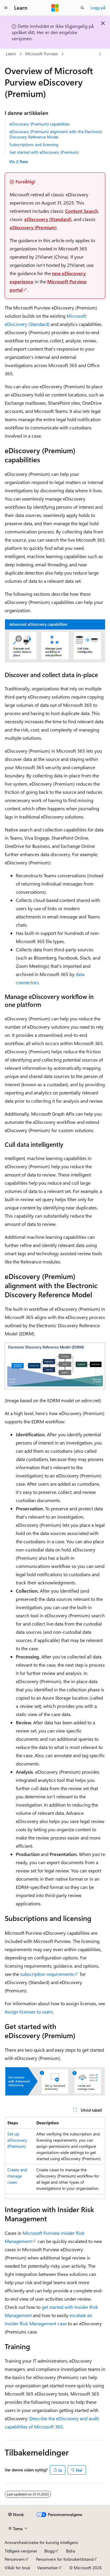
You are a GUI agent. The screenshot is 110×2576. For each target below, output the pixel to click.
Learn (11, 54)
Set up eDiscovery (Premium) (17, 2140)
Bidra (70, 2551)
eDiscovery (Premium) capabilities (39, 124)
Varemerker (47, 2567)
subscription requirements (47, 1974)
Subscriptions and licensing (33, 144)
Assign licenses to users (29, 2011)
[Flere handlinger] (100, 54)
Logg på (98, 7)
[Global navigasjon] (6, 8)
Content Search (81, 211)
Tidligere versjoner (21, 2551)
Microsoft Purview (41, 54)
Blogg (49, 2551)
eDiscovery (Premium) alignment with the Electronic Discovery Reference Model (55, 134)
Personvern (15, 2559)
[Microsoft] (55, 8)
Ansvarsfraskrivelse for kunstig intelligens (41, 2542)
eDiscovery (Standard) (48, 219)
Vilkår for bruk (17, 2567)
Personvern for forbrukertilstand (64, 2559)
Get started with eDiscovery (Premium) (44, 152)
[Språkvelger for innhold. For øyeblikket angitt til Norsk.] (16, 2514)
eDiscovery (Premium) (33, 227)
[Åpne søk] (82, 8)
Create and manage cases (17, 2176)
